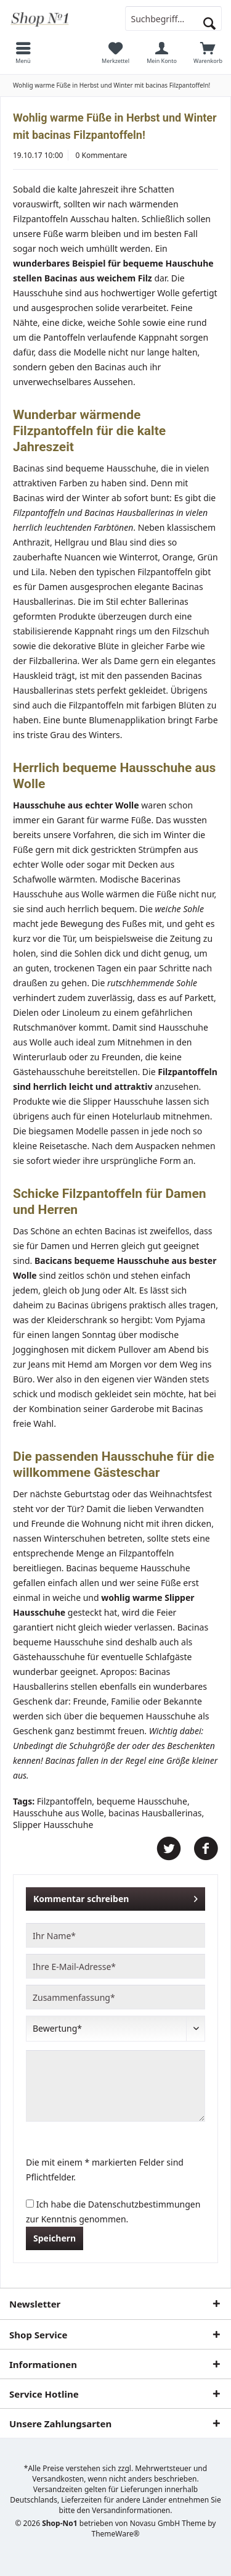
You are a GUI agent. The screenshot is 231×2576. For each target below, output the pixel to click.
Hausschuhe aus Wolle (58, 1813)
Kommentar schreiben (115, 1897)
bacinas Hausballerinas (154, 1813)
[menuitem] (23, 52)
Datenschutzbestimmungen (144, 2204)
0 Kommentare (102, 155)
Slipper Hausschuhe (53, 1824)
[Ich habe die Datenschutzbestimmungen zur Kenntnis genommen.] (30, 2204)
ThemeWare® (116, 2533)
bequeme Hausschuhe (142, 1801)
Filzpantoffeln (64, 1801)
